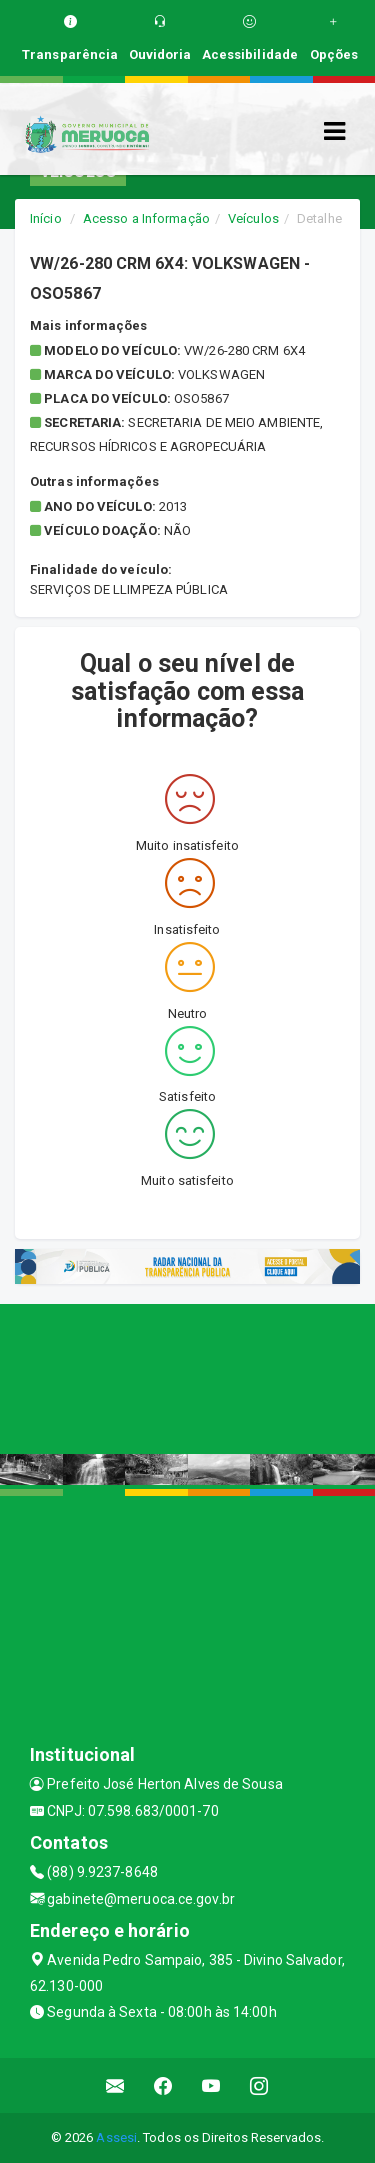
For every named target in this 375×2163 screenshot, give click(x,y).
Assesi (116, 2137)
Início (46, 218)
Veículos (253, 218)
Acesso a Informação (146, 218)
